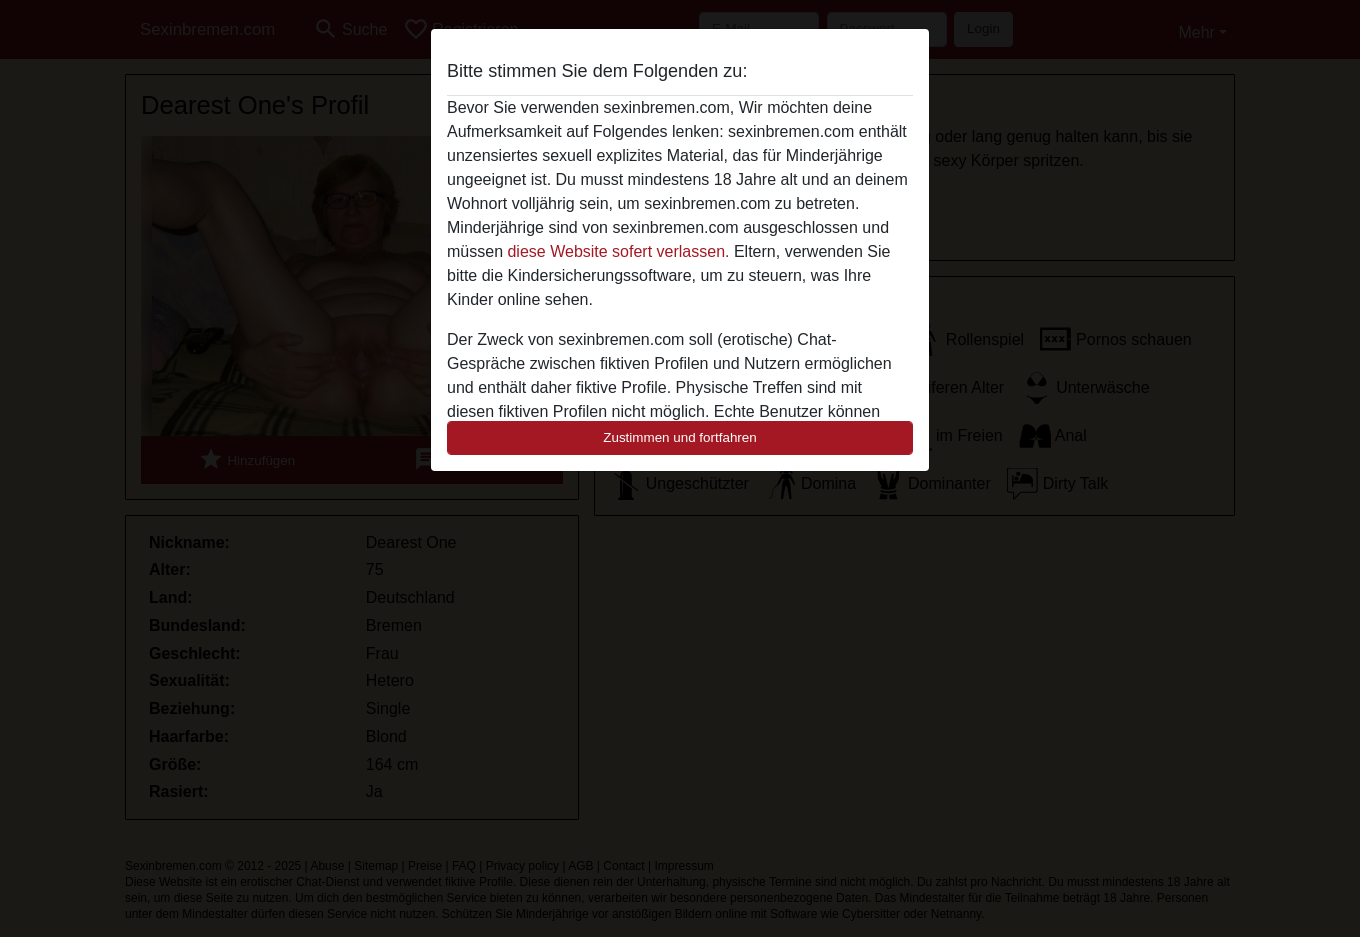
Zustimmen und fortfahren (680, 437)
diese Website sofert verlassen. (618, 251)
